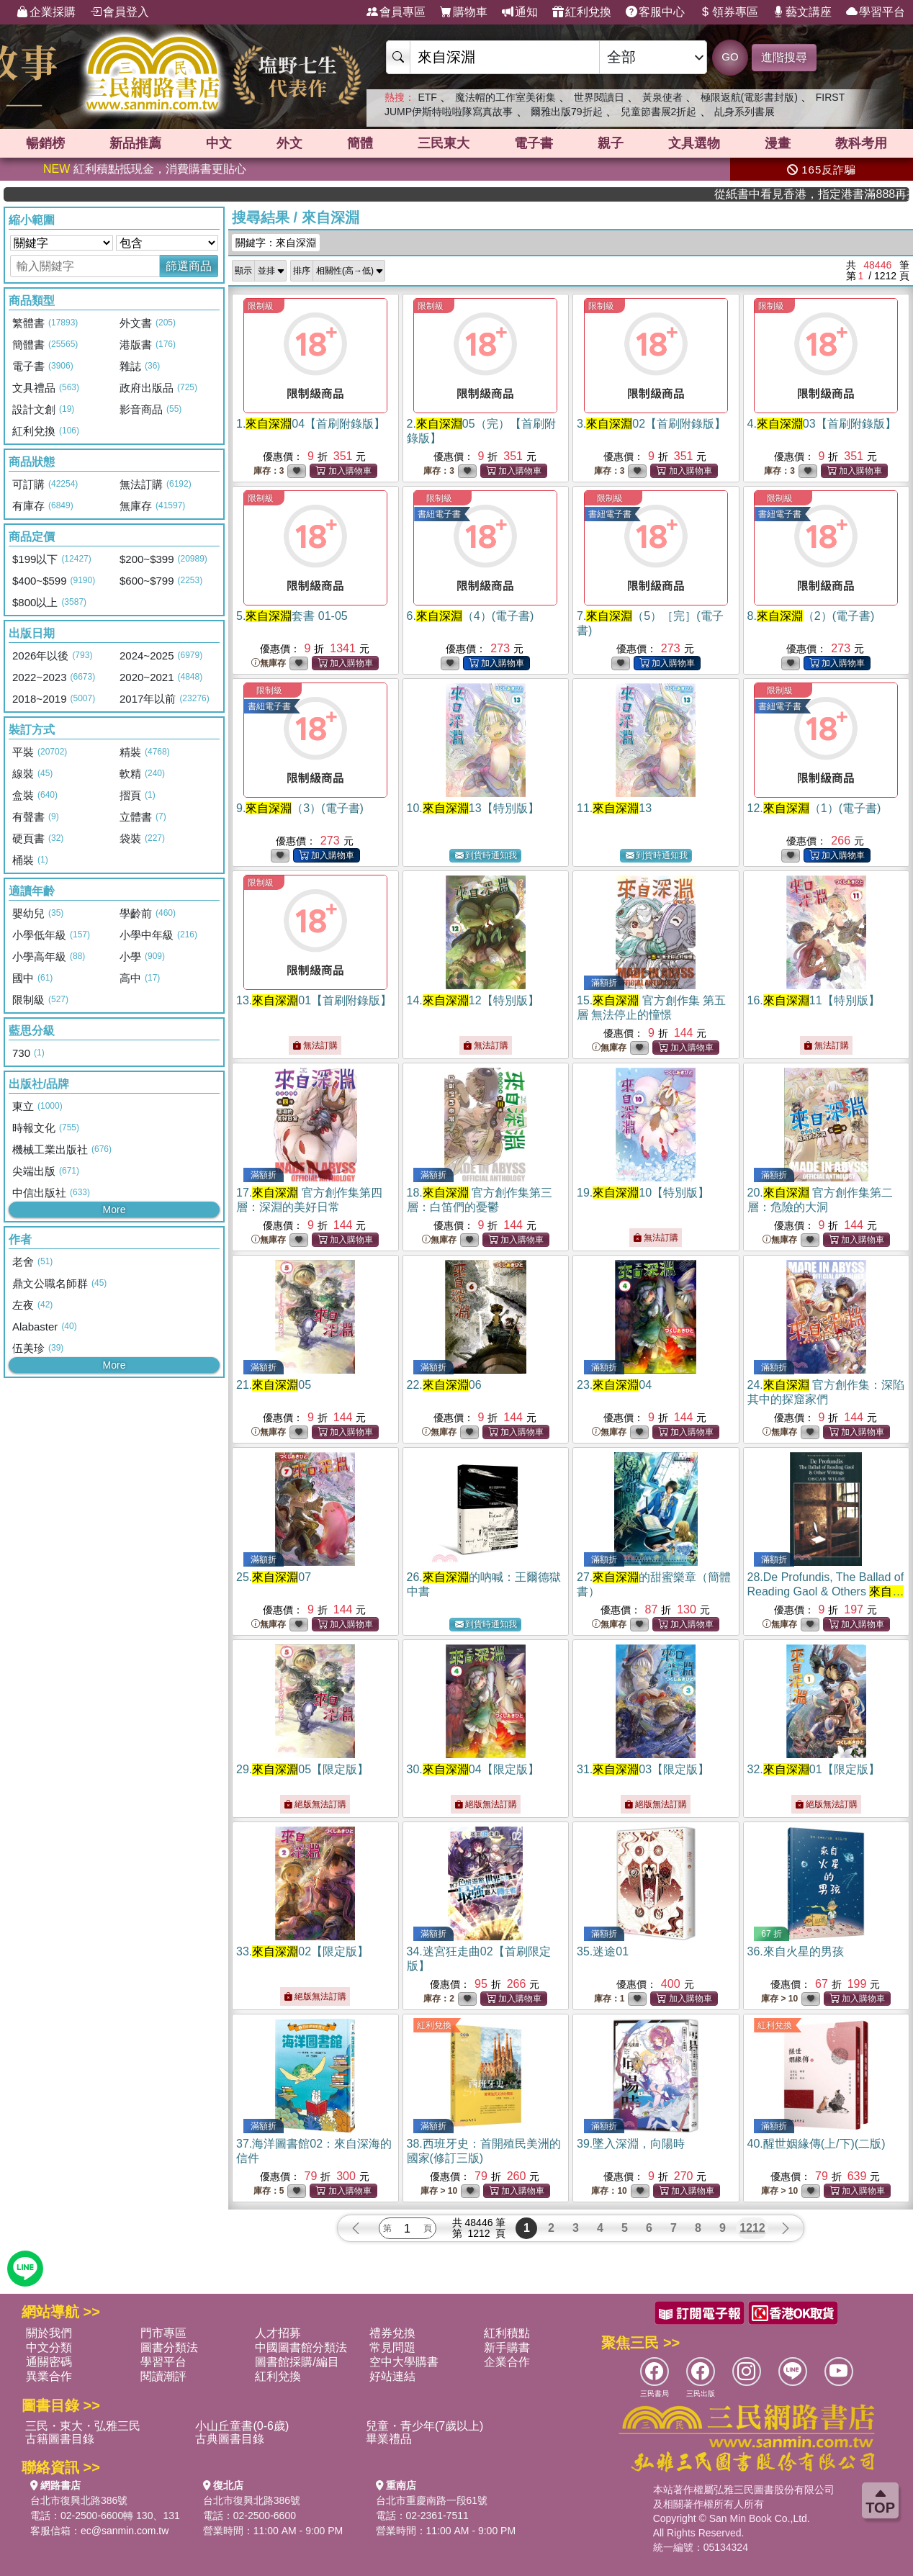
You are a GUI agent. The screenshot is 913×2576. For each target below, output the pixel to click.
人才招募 (278, 2333)
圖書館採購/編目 (296, 2362)
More (114, 1209)
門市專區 (163, 2333)
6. (470, 616)
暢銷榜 (45, 143)
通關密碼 (49, 2362)
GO (729, 56)
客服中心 (655, 12)
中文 (219, 143)
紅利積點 (507, 2333)
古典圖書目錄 (229, 2439)
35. (603, 1951)
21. (273, 1385)
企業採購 (46, 12)
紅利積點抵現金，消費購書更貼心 (144, 169)
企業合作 (507, 2362)
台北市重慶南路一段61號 (432, 2500)
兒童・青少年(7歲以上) (425, 2426)
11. (614, 808)
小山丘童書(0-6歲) (242, 2426)
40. (816, 2144)
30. (473, 1769)
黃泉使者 (662, 97)
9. (300, 808)
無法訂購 (315, 1045)
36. (795, 1951)
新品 (135, 143)
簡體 (360, 143)
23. (614, 1385)
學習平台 (875, 12)
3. (651, 424)
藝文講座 (802, 12)
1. (310, 424)
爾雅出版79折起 (567, 111)
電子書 (533, 143)
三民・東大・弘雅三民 (82, 2426)
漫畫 (778, 143)
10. (473, 808)
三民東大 (443, 143)
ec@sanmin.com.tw (124, 2530)
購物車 (463, 12)
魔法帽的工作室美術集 (505, 97)
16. (813, 1000)
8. (811, 616)
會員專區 (396, 12)
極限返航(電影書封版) (749, 97)
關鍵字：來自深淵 (275, 242)
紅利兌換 (581, 12)
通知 (520, 12)
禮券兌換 (392, 2333)
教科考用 (861, 143)
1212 (752, 2228)
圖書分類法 (169, 2347)
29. (302, 1769)
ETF (427, 97)
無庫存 (268, 663)
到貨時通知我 (486, 856)
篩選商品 (189, 266)
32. (813, 1769)
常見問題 (392, 2347)
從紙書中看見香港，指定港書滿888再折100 (856, 194)
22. (444, 1385)
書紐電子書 (439, 514)
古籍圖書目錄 (59, 2439)
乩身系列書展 (744, 111)
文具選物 (694, 143)
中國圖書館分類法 (301, 2347)
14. (473, 1000)
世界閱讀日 (599, 97)
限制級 (261, 306)
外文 (289, 143)
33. (302, 1951)
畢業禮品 (389, 2439)
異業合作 (49, 2376)
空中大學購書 (403, 2362)
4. (821, 424)
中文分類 (49, 2347)
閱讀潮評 (163, 2376)
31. (643, 1769)
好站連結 (392, 2376)
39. (631, 2144)
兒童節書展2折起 (659, 111)
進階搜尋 (784, 57)
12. (814, 808)
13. (314, 1000)
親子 (611, 143)
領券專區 (728, 12)
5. (292, 616)
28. (825, 1591)
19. (643, 1192)
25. (273, 1577)
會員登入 (119, 12)
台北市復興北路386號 (78, 2500)
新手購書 (507, 2347)
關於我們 (49, 2333)
